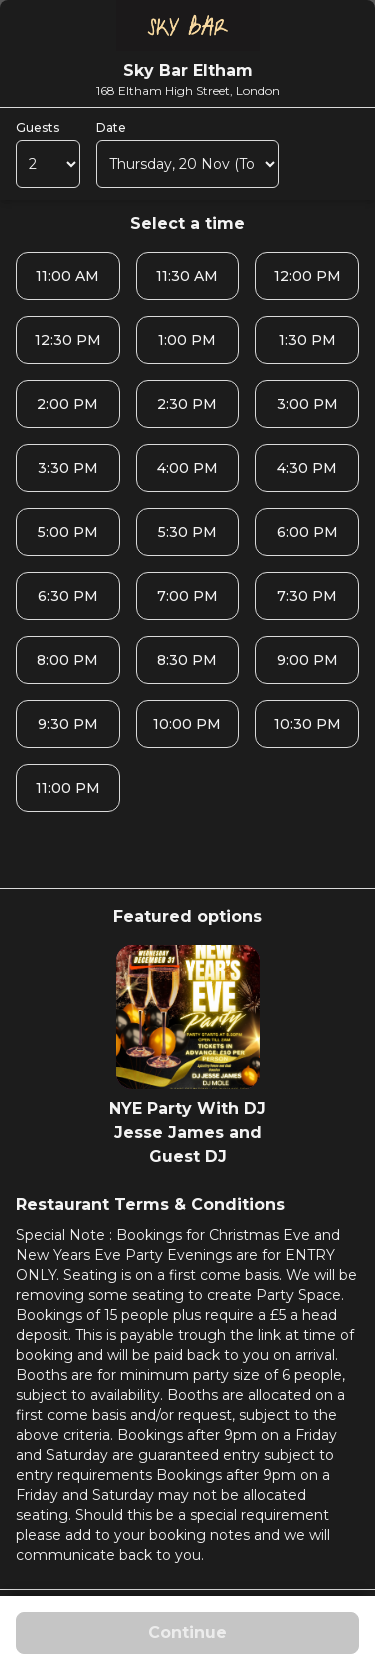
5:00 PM (68, 532)
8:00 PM (67, 660)
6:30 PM (68, 596)
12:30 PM (68, 340)
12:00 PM (307, 276)
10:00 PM (187, 724)
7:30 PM (307, 596)
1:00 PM (187, 340)
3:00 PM (307, 404)
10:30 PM (307, 724)
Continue (187, 1632)
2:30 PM (187, 404)
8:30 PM (187, 660)
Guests (37, 127)
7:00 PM (187, 596)
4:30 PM (307, 468)
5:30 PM (187, 532)
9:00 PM (307, 660)
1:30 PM (307, 340)
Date (111, 127)
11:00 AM (67, 276)
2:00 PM (67, 404)
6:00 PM (307, 532)
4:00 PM (187, 468)
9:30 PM (68, 724)
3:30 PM (68, 468)
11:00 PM (68, 788)
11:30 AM (187, 276)
